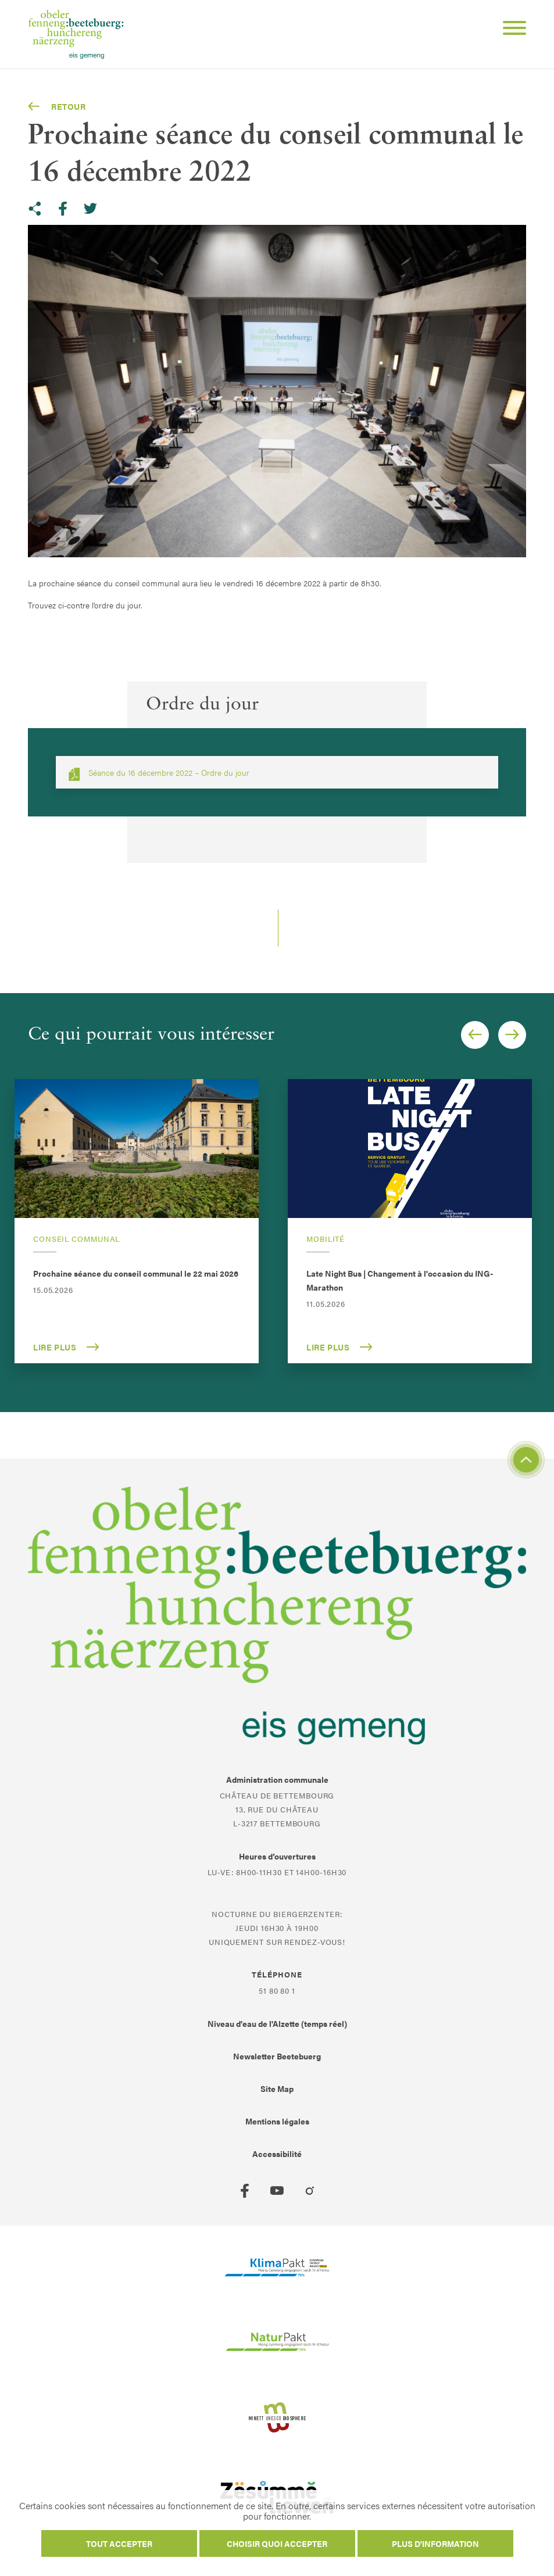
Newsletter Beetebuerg (277, 2056)
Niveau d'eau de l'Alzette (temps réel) (277, 2023)
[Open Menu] (510, 29)
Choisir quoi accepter (277, 2543)
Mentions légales (277, 2121)
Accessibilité (277, 2153)
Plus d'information (435, 2543)
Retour (57, 106)
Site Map (277, 2088)
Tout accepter (119, 2543)
